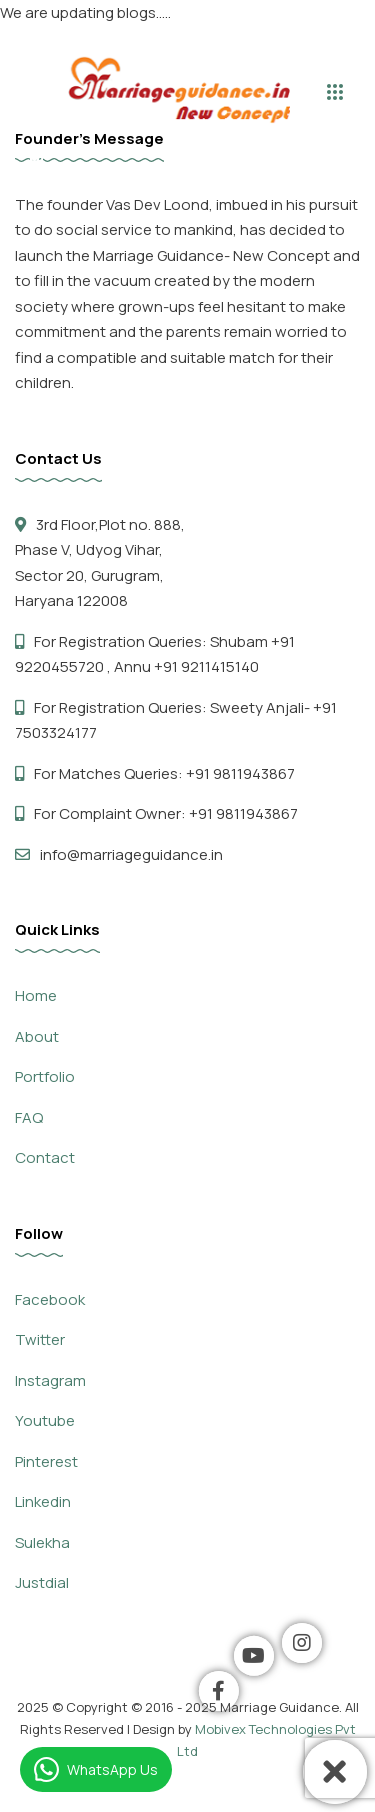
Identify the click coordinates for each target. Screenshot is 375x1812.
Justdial (42, 1582)
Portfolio (45, 1076)
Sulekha (42, 1542)
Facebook (50, 1299)
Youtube (45, 1420)
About (37, 1036)
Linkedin (43, 1501)
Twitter (40, 1339)
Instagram (50, 1380)
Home (36, 995)
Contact (45, 1157)
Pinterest (46, 1461)
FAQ (29, 1117)
